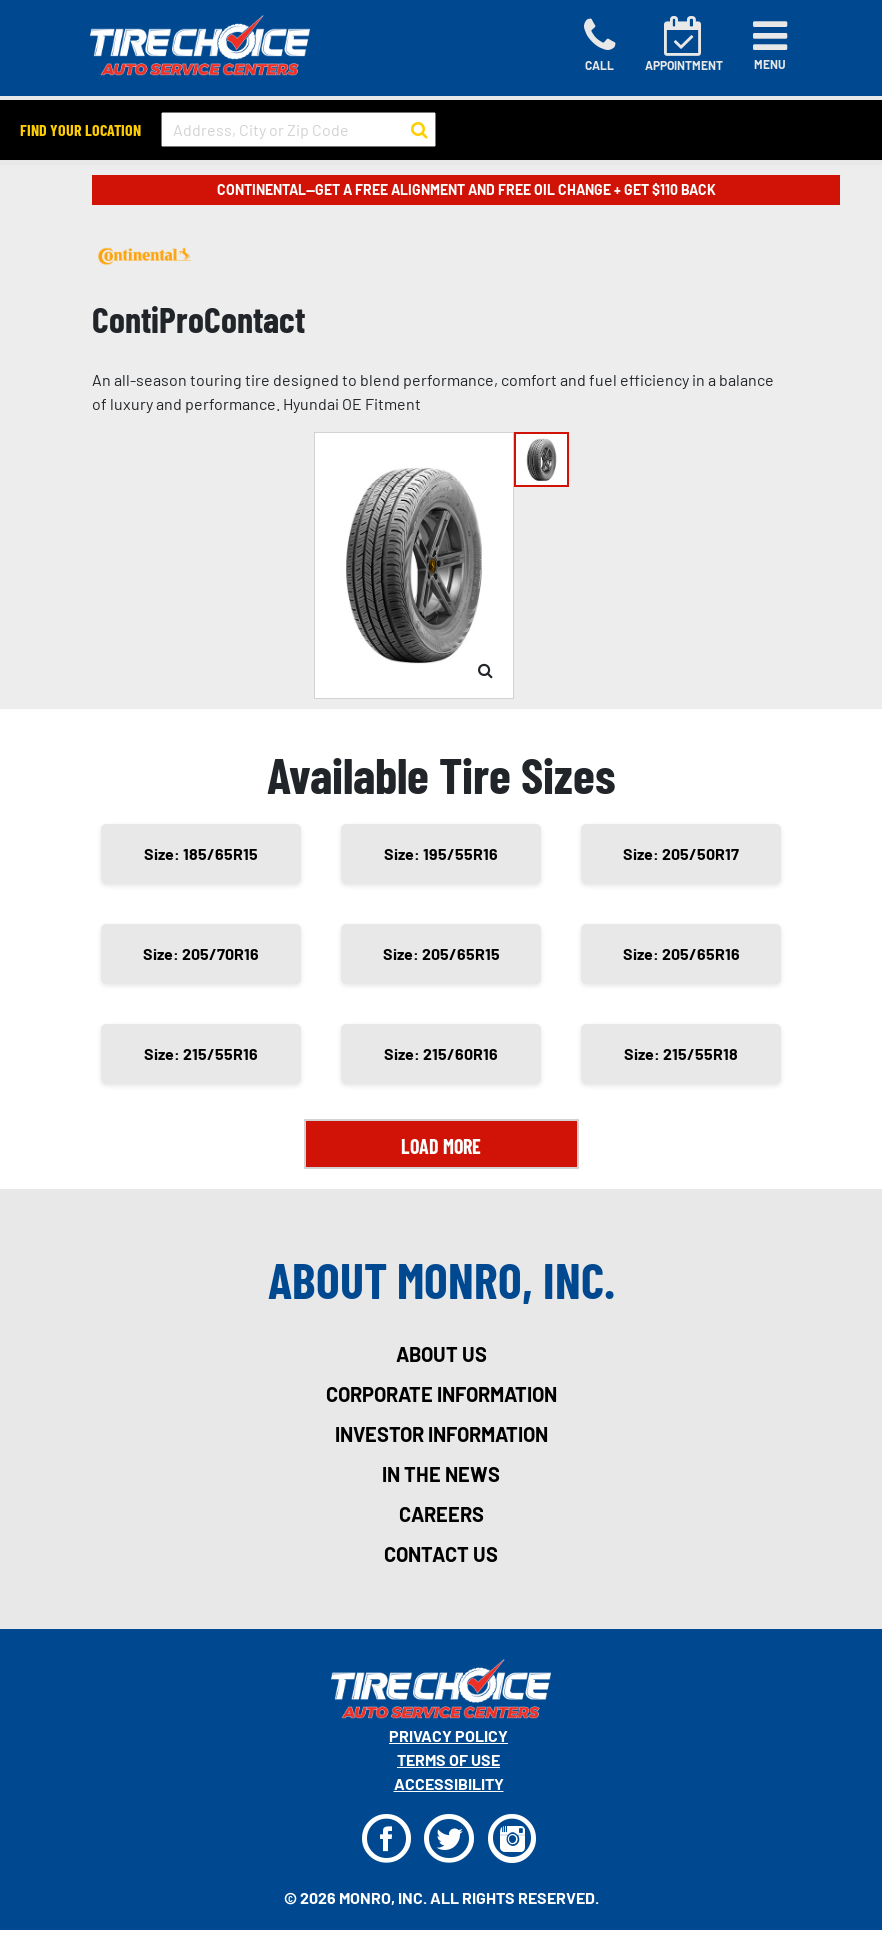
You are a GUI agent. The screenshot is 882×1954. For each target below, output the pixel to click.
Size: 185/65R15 (201, 853)
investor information (441, 1434)
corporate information (441, 1394)
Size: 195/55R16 (441, 853)
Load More (441, 1146)
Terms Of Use (448, 1759)
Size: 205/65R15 (441, 953)
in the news (441, 1474)
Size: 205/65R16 (681, 953)
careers (441, 1514)
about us (441, 1354)
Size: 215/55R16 (201, 1053)
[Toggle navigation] (770, 45)
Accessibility (449, 1783)
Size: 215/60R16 (441, 1053)
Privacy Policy (448, 1735)
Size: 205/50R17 (681, 853)
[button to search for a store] (419, 130)
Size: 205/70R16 (201, 953)
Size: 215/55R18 (681, 1053)
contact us (441, 1554)
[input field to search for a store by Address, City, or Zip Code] (298, 129)
